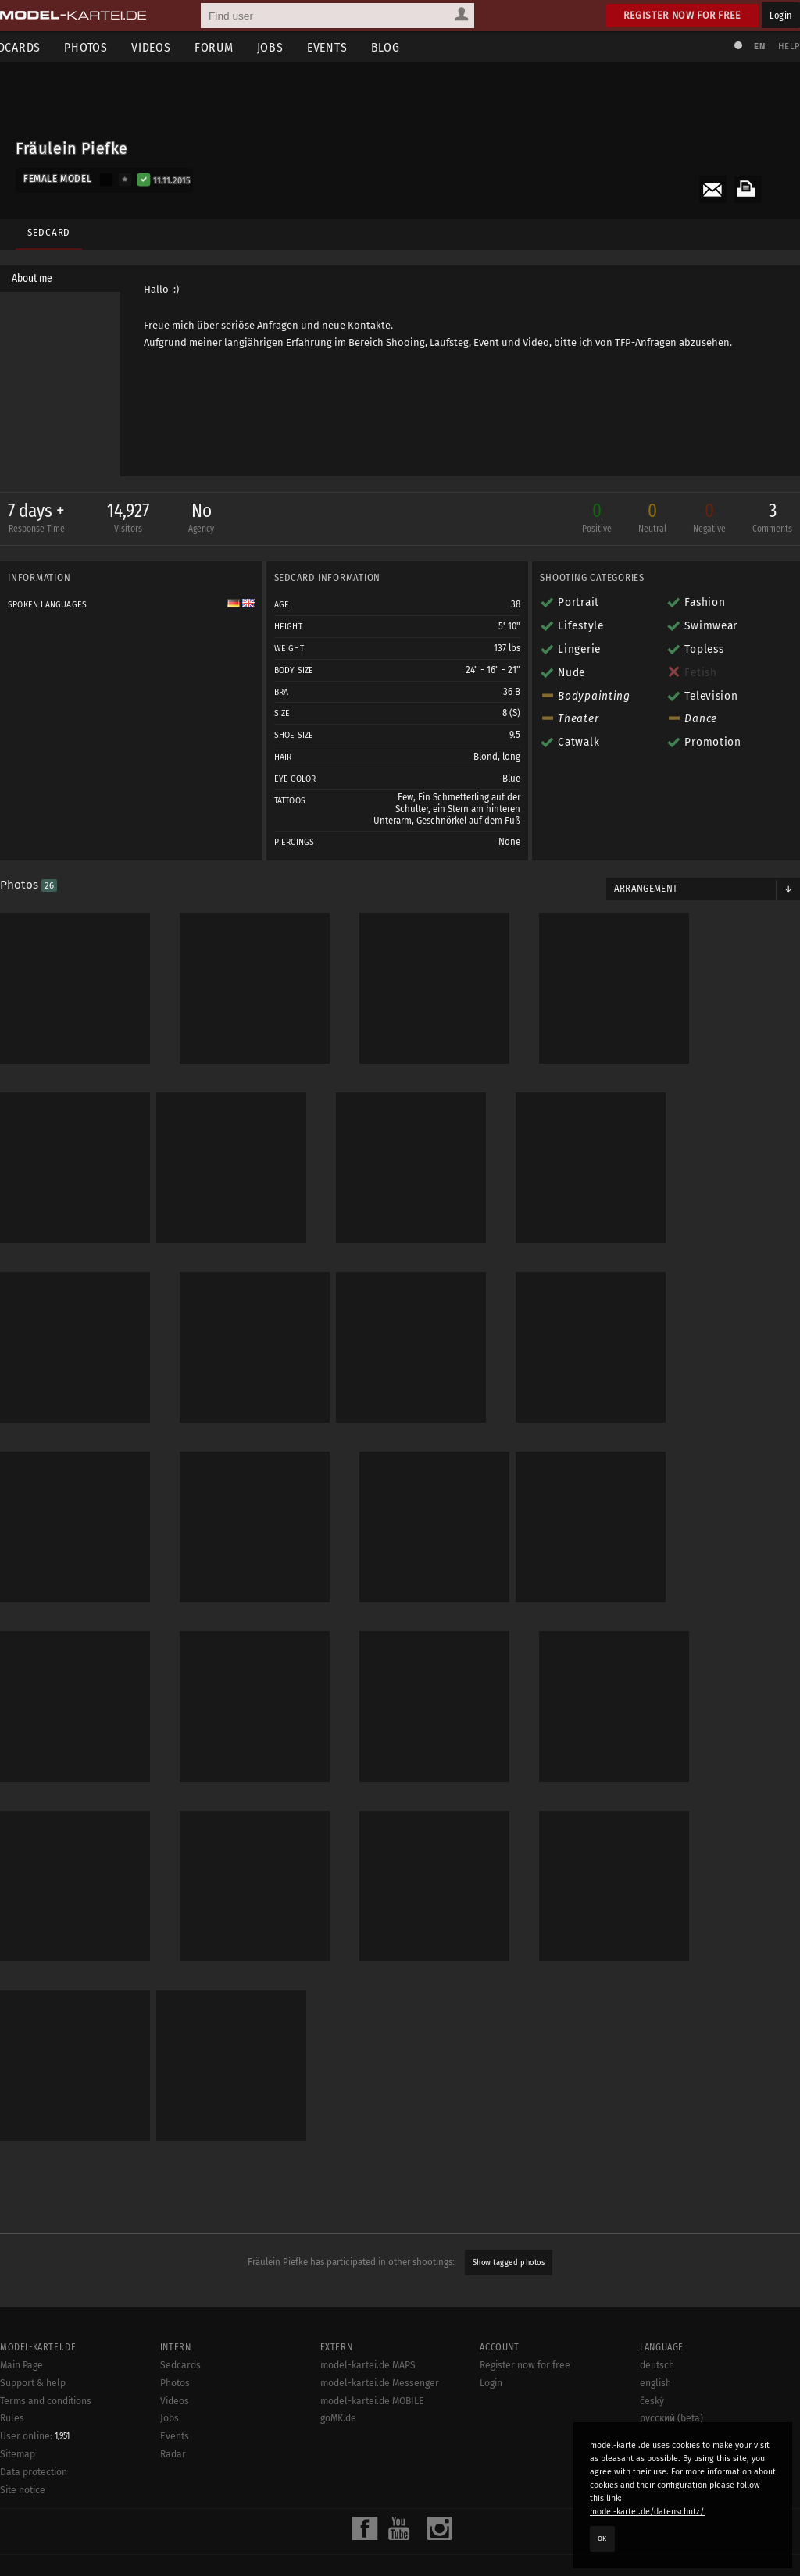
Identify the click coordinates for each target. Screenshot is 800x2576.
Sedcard (44, 224)
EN (751, 46)
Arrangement (642, 904)
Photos (109, 47)
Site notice (22, 2494)
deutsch (657, 2369)
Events (350, 47)
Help (781, 46)
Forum (237, 47)
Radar (173, 2458)
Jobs (293, 47)
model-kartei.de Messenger (379, 2387)
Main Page (21, 2369)
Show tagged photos (509, 2223)
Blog (409, 47)
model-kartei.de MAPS (368, 2369)
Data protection (33, 2476)
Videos (175, 47)
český (652, 2405)
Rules (12, 2422)
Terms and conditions (45, 2405)
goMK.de (338, 2422)
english (655, 2387)
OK (602, 2538)
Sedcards (180, 2369)
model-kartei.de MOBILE (372, 2405)
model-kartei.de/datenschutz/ (647, 2512)
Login (781, 15)
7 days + (44, 523)
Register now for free (682, 15)
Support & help (33, 2387)
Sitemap (17, 2458)
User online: (35, 2440)
